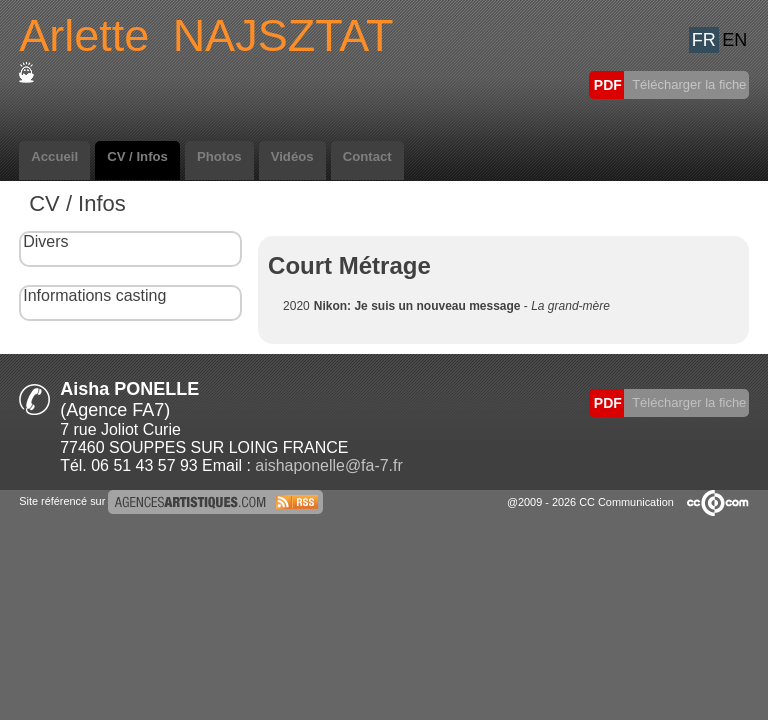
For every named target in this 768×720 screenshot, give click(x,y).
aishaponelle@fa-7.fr (328, 465)
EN (734, 40)
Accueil (54, 156)
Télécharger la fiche (688, 84)
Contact (367, 156)
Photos (219, 156)
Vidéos (292, 156)
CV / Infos (137, 156)
